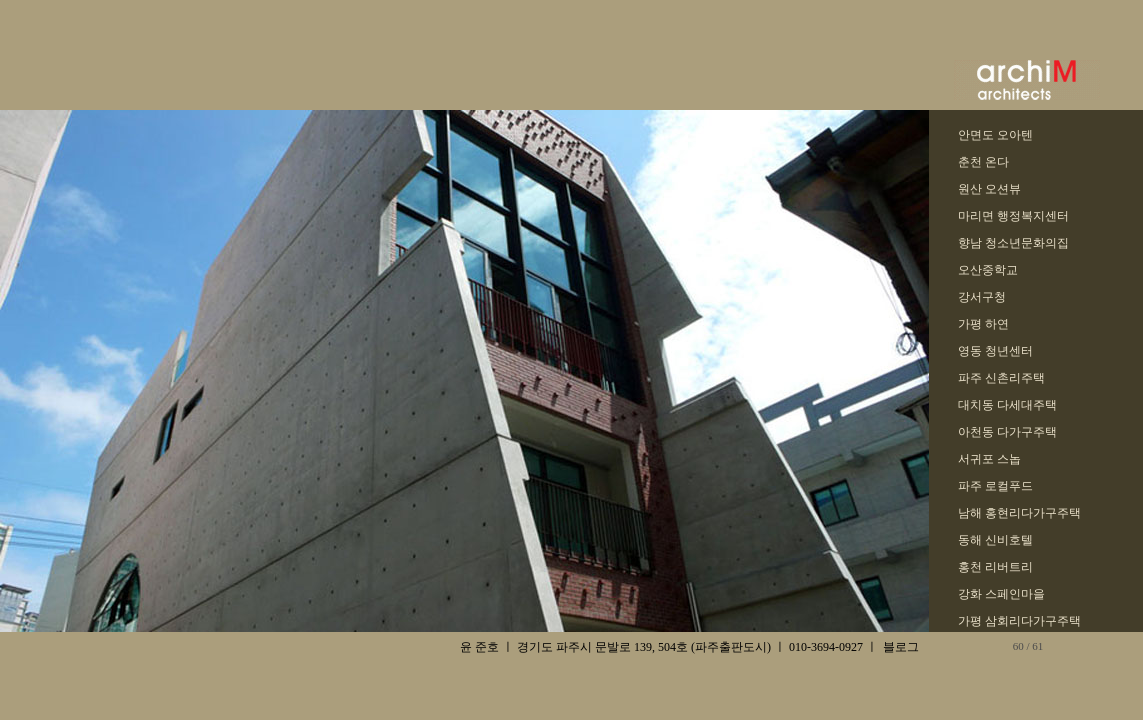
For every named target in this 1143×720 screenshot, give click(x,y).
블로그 (901, 647)
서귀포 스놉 (989, 459)
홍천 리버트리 (995, 567)
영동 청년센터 (995, 351)
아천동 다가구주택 (1007, 432)
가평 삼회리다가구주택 (1019, 621)
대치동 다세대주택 (1007, 405)
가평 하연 (983, 324)
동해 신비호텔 (995, 540)
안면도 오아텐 (995, 135)
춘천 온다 (983, 162)
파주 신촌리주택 (1001, 378)
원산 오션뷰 (989, 189)
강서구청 (982, 297)
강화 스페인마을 (1001, 594)
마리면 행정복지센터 (1013, 216)
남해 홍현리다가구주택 (1019, 513)
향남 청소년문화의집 (1013, 243)
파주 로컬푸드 (995, 486)
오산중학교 (988, 270)
